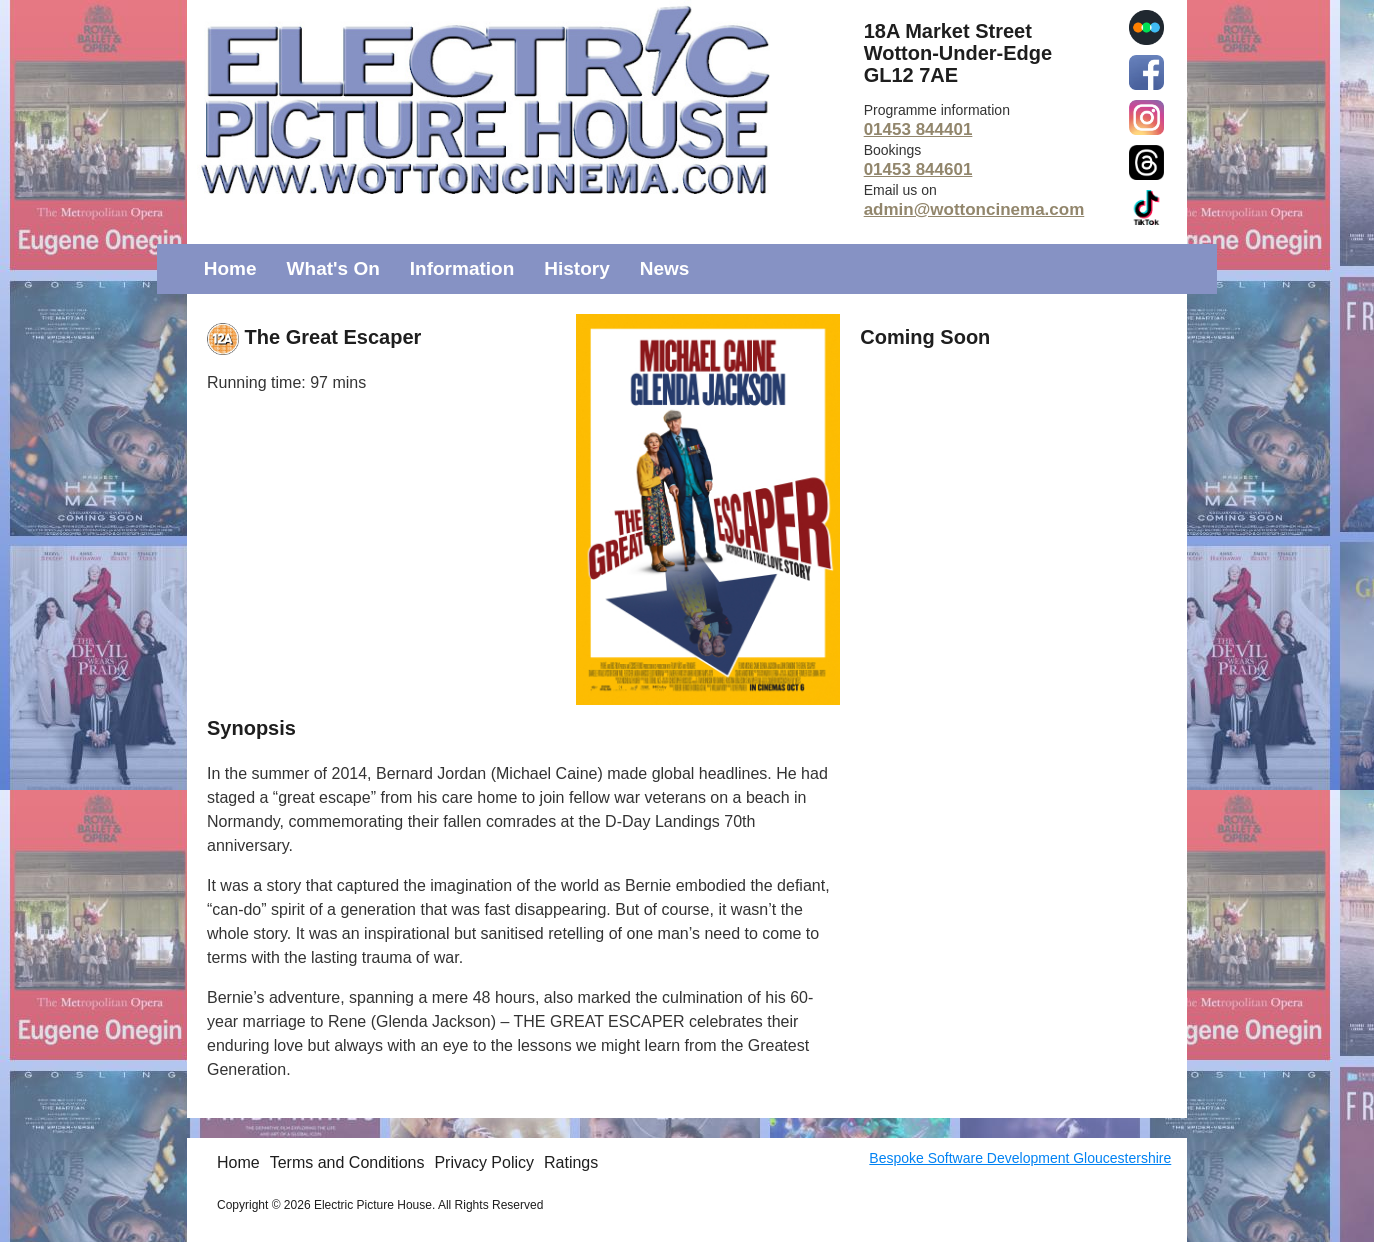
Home (230, 268)
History (576, 268)
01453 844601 (918, 169)
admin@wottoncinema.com (974, 209)
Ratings (571, 1162)
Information (462, 268)
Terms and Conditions (347, 1162)
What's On (333, 268)
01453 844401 (918, 129)
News (665, 268)
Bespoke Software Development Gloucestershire (1020, 1158)
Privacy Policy (484, 1162)
